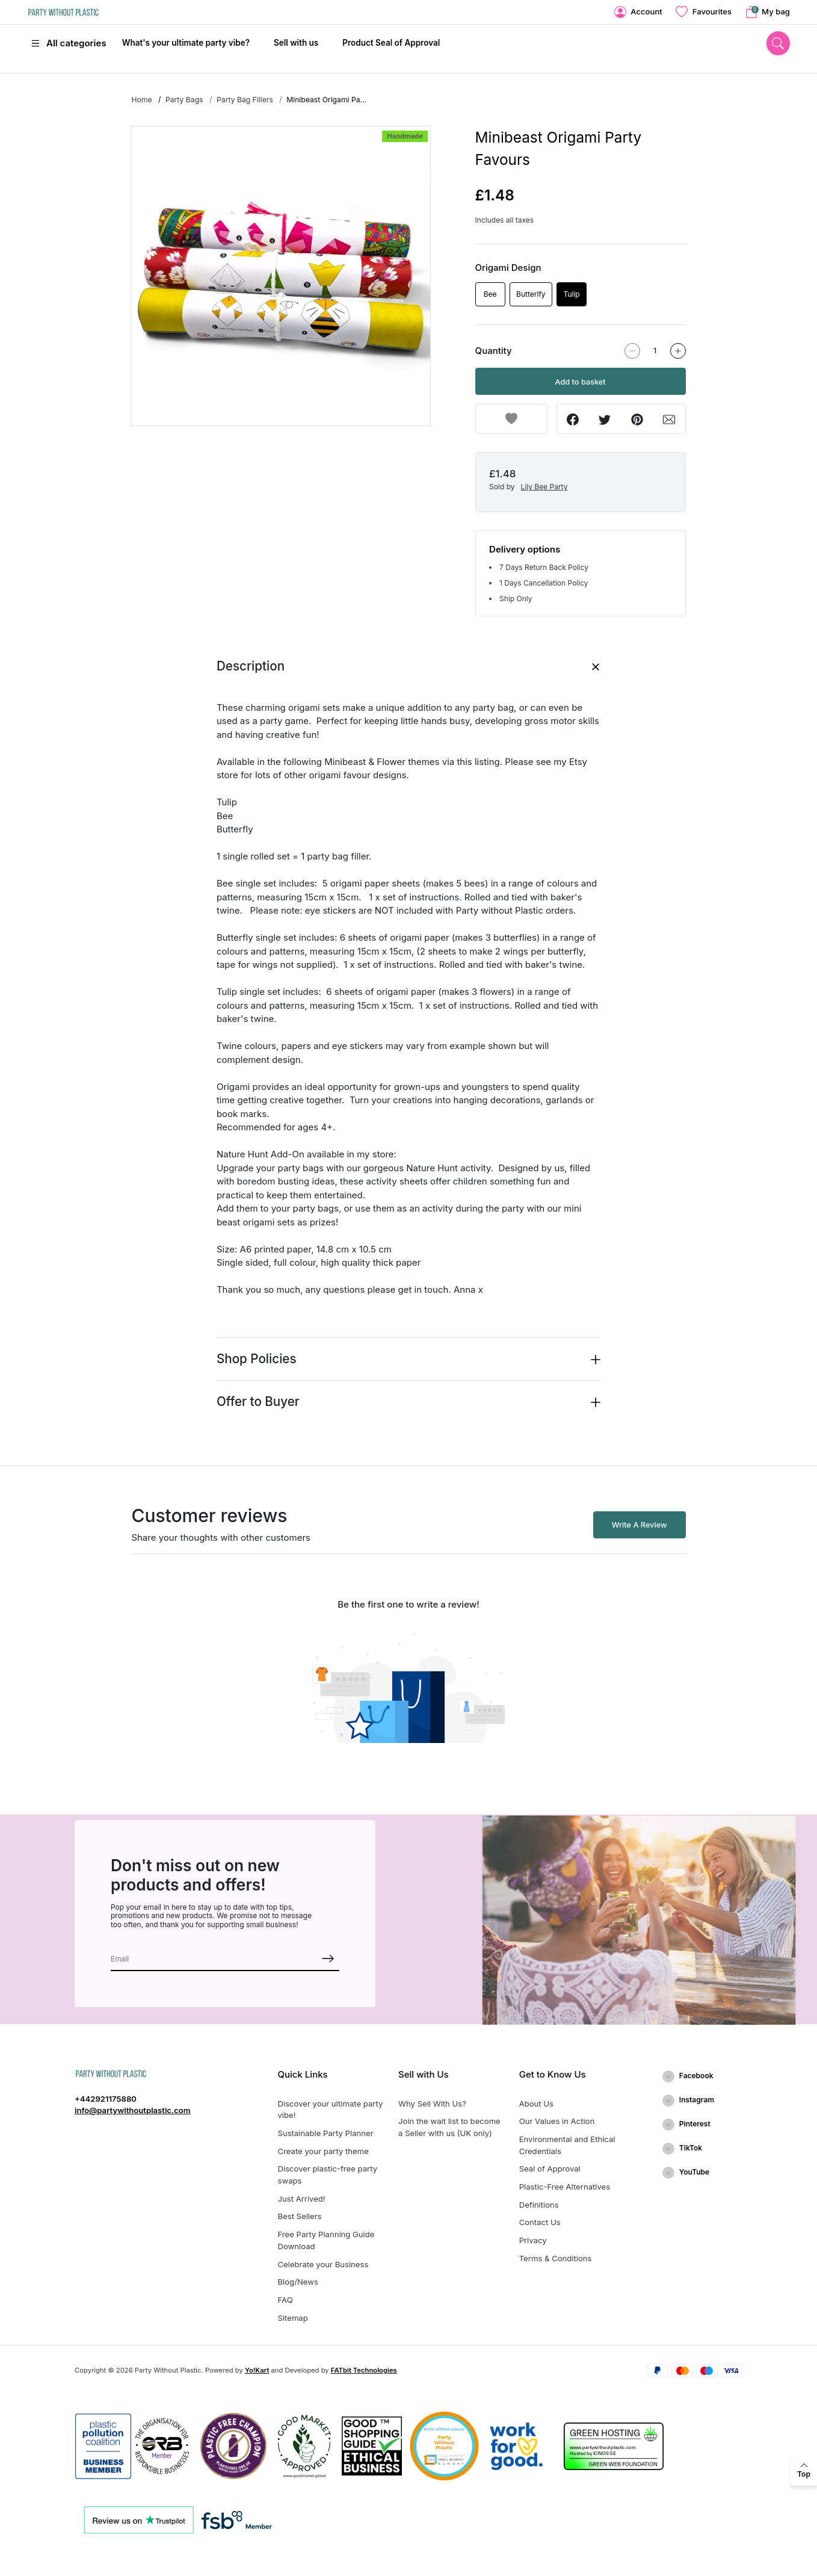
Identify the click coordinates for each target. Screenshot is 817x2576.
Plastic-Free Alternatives (564, 2186)
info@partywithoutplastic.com (133, 2110)
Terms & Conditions (555, 2258)
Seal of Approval (550, 2168)
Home (141, 99)
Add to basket (580, 381)
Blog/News (298, 2282)
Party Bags (184, 99)
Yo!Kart (257, 2370)
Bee (490, 294)
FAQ (285, 2300)
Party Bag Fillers (245, 99)
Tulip (572, 294)
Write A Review (639, 1524)
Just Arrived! (301, 2198)
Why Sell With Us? (432, 2103)
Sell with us (296, 43)
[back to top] (804, 2471)
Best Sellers (300, 2216)
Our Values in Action (557, 2121)
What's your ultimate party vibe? (186, 43)
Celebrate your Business (323, 2264)
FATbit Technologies (364, 2370)
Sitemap (293, 2318)
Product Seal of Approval (391, 43)
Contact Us (540, 2222)
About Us (536, 2103)
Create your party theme (323, 2151)
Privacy (533, 2240)
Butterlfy (530, 294)
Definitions (539, 2204)
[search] (778, 43)
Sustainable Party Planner (326, 2133)
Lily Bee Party (544, 486)
